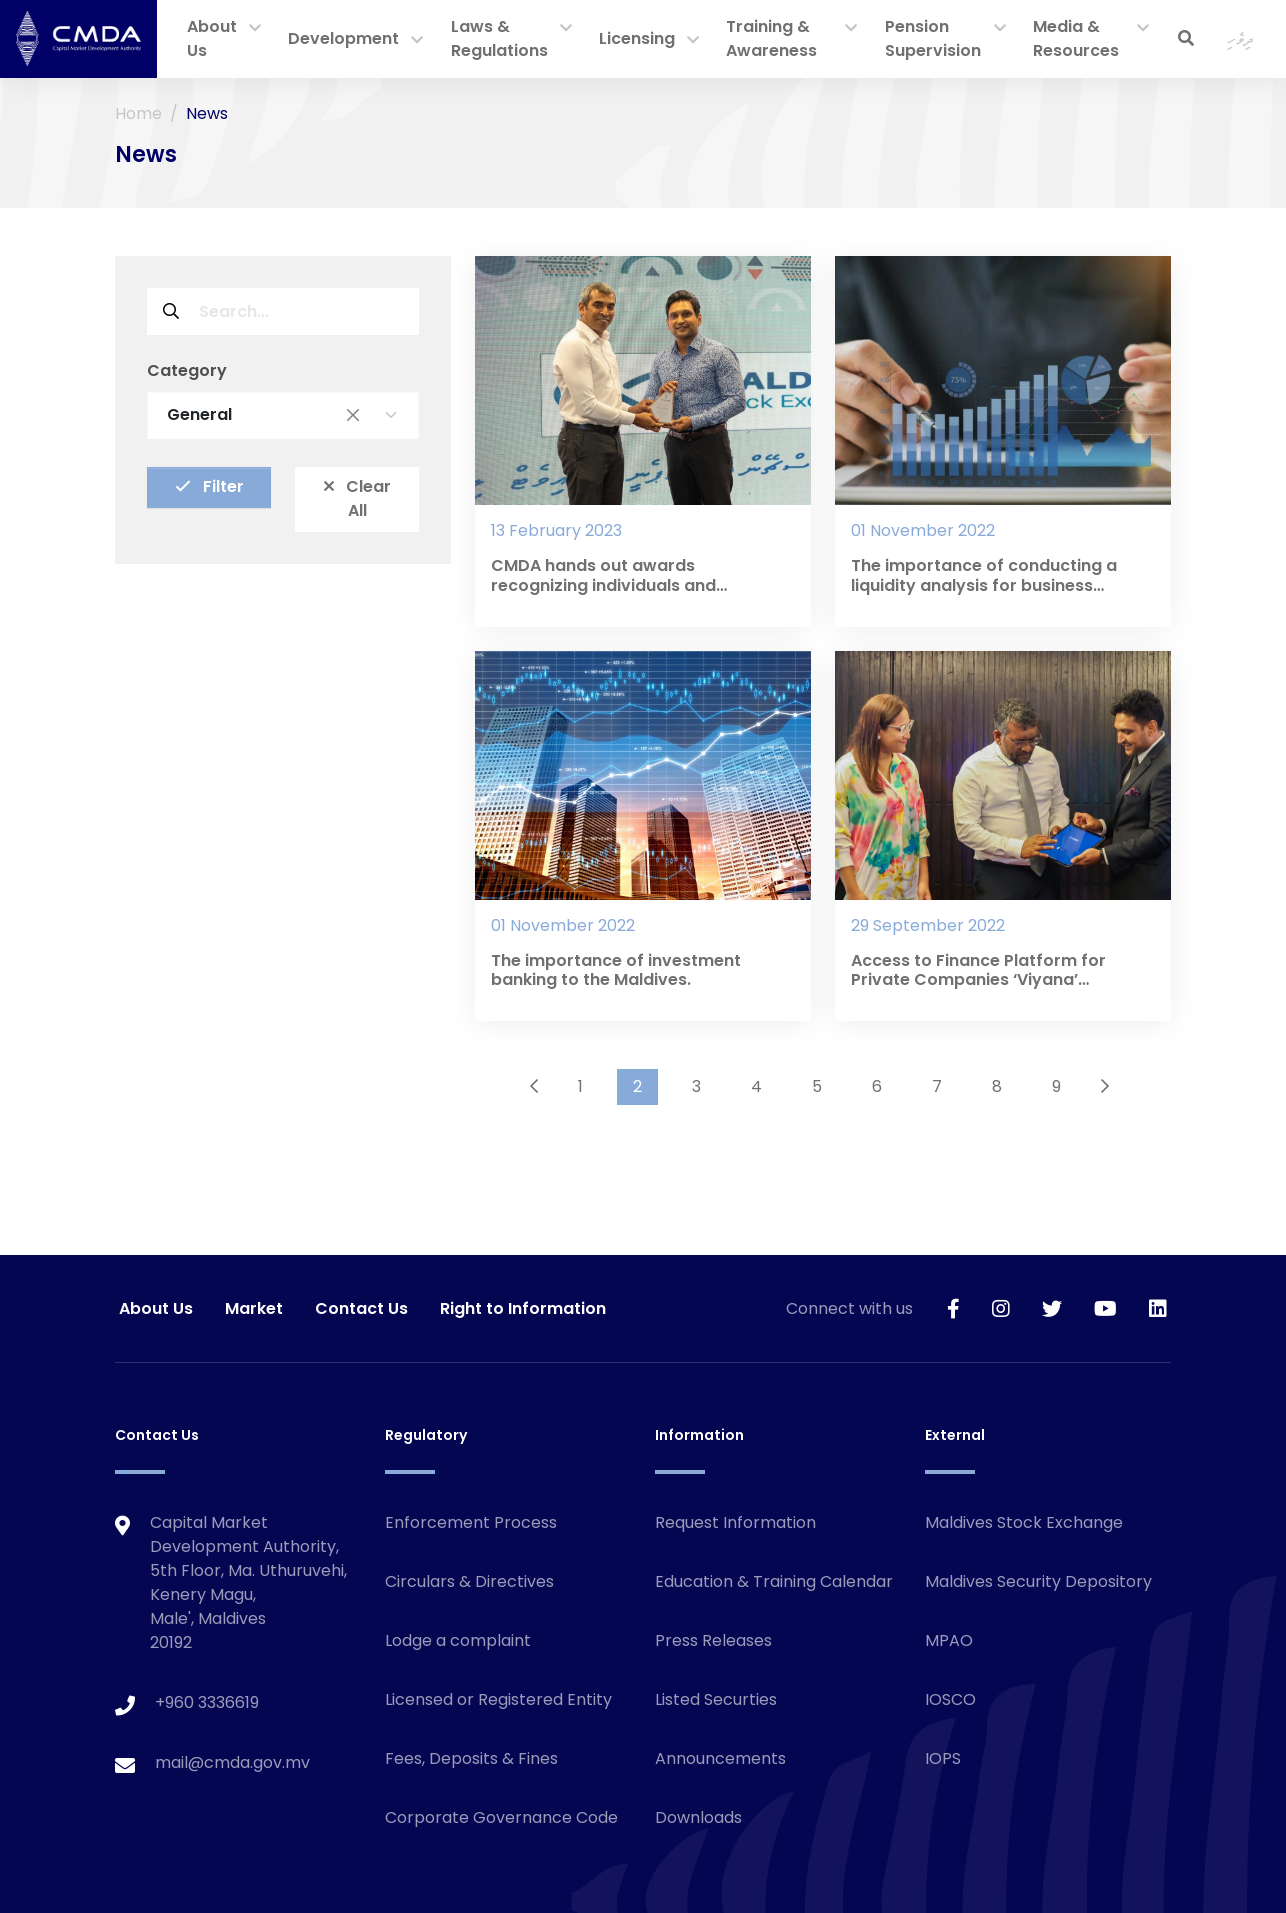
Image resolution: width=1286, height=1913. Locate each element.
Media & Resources (1076, 38)
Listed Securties (716, 1699)
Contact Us (361, 1308)
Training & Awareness (771, 38)
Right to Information (523, 1308)
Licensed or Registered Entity (498, 1699)
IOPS (943, 1758)
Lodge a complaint (458, 1640)
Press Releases (713, 1640)
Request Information (735, 1522)
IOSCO (950, 1699)
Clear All (357, 498)
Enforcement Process (471, 1522)
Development (343, 38)
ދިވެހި (1240, 38)
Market (254, 1308)
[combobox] (283, 414)
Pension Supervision (933, 38)
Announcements (720, 1758)
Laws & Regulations (499, 38)
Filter (209, 486)
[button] (255, 29)
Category (187, 370)
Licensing (637, 38)
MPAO (949, 1640)
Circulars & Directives (469, 1581)
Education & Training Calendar (774, 1581)
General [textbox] (263, 415)
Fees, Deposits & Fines (471, 1758)
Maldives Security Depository (1038, 1581)
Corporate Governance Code (501, 1817)
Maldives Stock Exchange (1024, 1522)
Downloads (698, 1817)
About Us (212, 38)
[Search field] (307, 311)
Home (138, 113)
